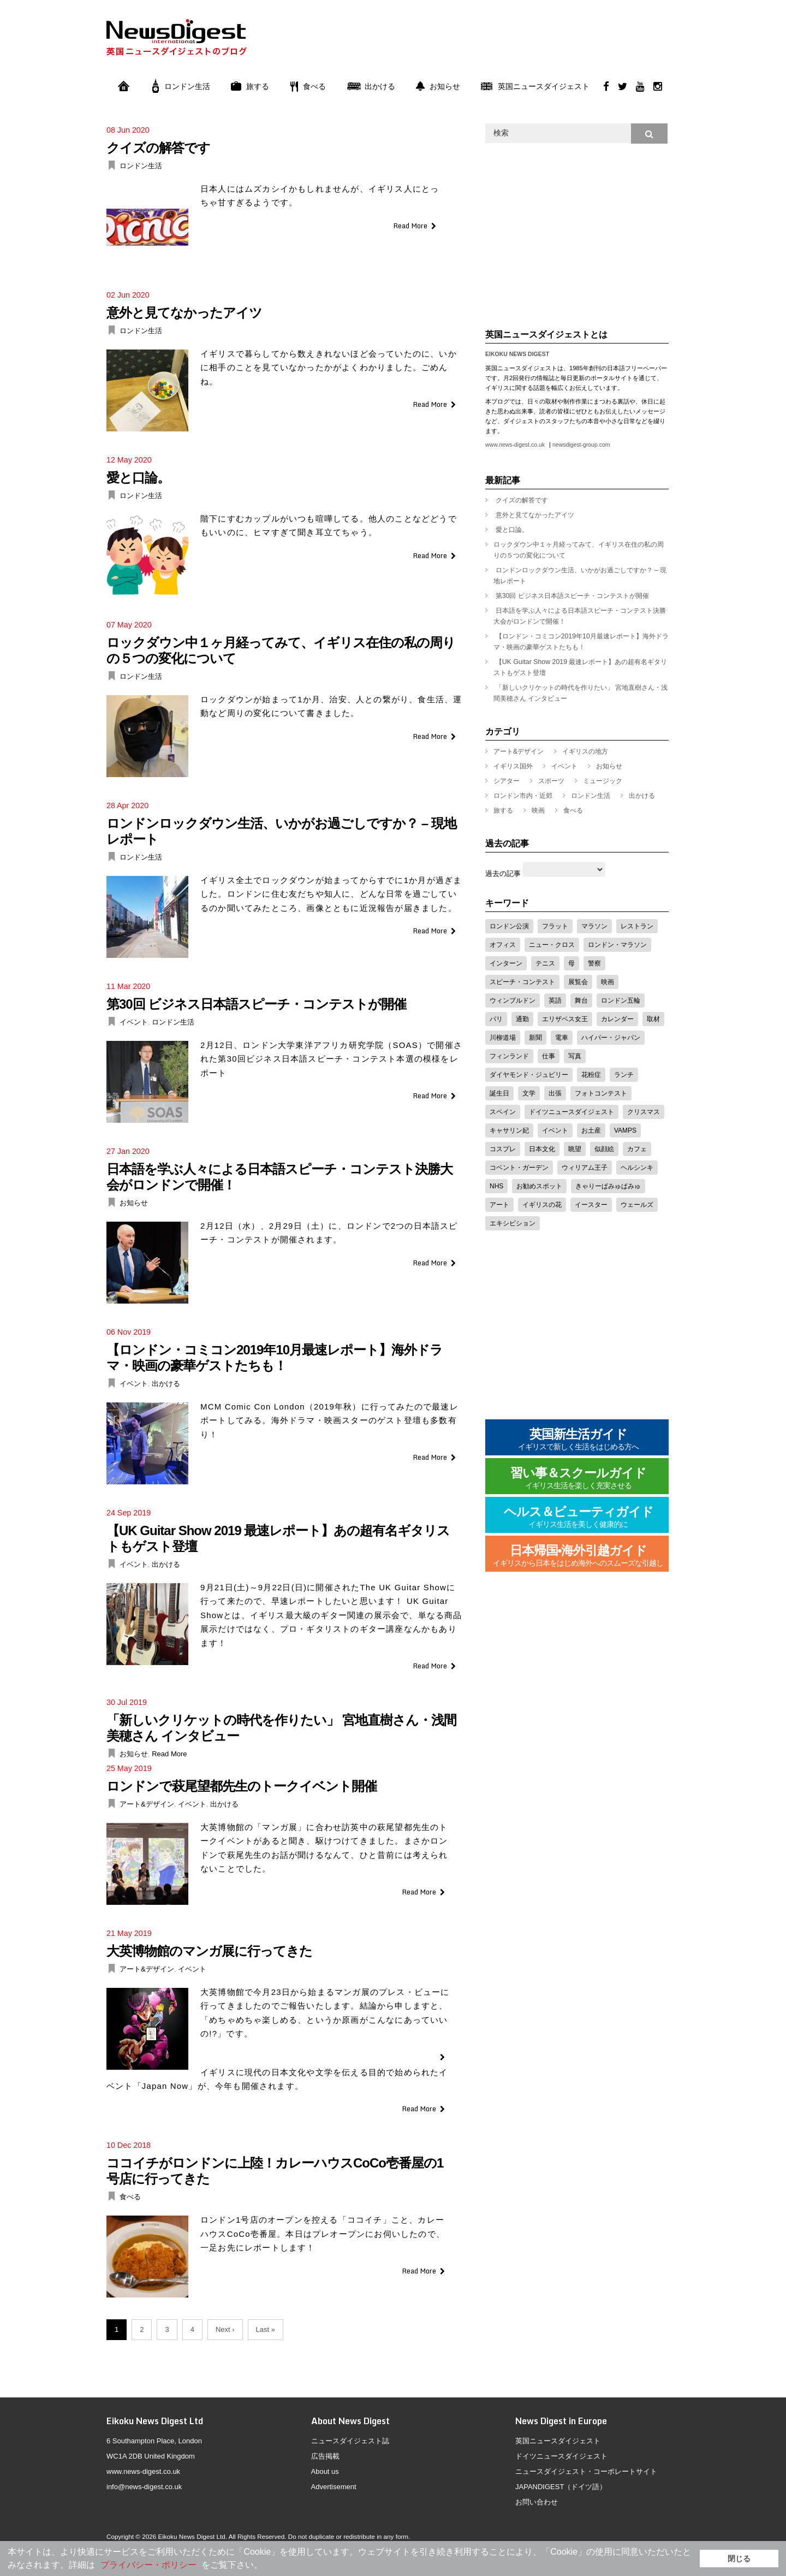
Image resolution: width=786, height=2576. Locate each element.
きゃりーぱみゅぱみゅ (608, 1186)
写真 (574, 1056)
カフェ (637, 1149)
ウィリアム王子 (585, 1167)
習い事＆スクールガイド (578, 1478)
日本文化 (542, 1149)
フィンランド (509, 1056)
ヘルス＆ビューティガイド (578, 1517)
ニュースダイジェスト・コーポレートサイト (586, 2471)
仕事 (548, 1056)
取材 (653, 1019)
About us (325, 2471)
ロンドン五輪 (620, 1000)
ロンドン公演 (509, 926)
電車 (561, 1037)
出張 (555, 1093)
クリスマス (643, 1112)
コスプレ (503, 1149)
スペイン (503, 1112)
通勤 (522, 1019)
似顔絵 (604, 1149)
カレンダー (617, 1019)
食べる (308, 86)
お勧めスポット (539, 1186)
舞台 (581, 1000)
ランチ (624, 1075)
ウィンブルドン (512, 1000)
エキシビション (512, 1223)
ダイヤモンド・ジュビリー (529, 1075)
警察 (594, 963)
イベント (134, 1022)
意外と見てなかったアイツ (184, 312)
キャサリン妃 (509, 1130)
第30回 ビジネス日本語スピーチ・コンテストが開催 (256, 1004)
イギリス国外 (513, 766)
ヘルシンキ (637, 1167)
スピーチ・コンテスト (522, 982)
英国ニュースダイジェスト (535, 86)
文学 (528, 1093)
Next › (225, 2329)
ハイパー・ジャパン (610, 1037)
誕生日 (499, 1093)
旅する (250, 86)
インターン (506, 963)
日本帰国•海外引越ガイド (578, 1556)
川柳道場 (503, 1037)
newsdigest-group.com (581, 445)
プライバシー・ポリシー (148, 2564)
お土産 (591, 1130)
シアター (506, 781)
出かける (371, 86)
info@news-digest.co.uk (144, 2487)
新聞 (535, 1037)
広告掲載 (325, 2456)
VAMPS (625, 1130)
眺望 (574, 1149)
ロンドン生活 (181, 86)
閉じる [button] (739, 2558)
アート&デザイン (147, 1804)
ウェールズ (637, 1205)
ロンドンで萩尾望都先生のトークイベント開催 (241, 1786)
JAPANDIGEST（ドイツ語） (560, 2487)
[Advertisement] (470, 45)
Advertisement (333, 2487)
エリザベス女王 (565, 1019)
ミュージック (602, 781)
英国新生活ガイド (578, 1440)
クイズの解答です (158, 147)
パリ (496, 1019)
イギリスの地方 (585, 751)
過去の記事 (503, 873)
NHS (496, 1186)
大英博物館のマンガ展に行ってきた (209, 1951)
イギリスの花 (542, 1205)
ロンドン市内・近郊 (522, 796)
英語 (555, 1000)
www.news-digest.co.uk (515, 445)
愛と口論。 (138, 477)
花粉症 (591, 1075)
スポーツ (551, 781)
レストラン (637, 926)
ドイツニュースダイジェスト (571, 1112)
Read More (410, 226)
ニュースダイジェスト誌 (350, 2441)
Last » (265, 2329)
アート (499, 1205)
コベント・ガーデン (519, 1167)
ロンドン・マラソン (617, 945)
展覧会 (578, 982)
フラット (555, 926)
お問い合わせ (536, 2502)
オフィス (503, 945)
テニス (545, 963)
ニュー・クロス (552, 945)
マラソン (594, 926)
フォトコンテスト (601, 1093)
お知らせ (438, 86)
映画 (538, 810)
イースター (591, 1205)
